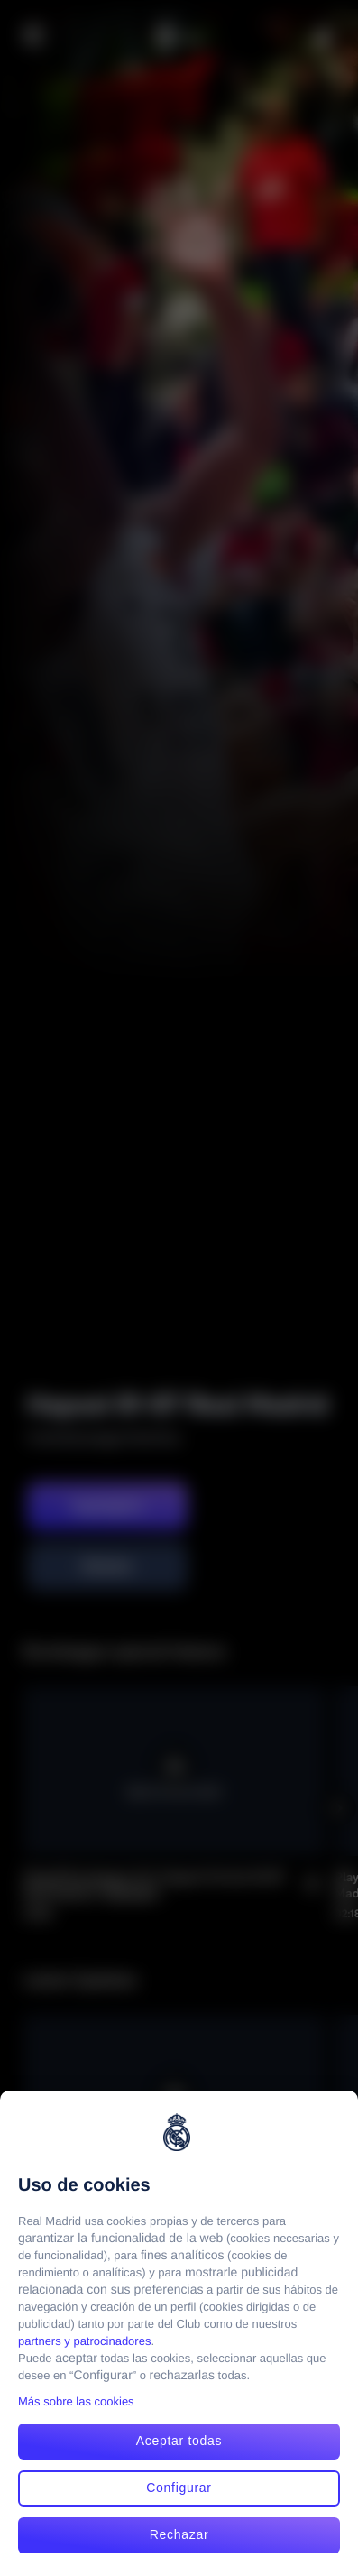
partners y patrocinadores (84, 2341)
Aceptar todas (179, 2440)
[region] (179, 2333)
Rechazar (179, 2534)
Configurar (178, 2487)
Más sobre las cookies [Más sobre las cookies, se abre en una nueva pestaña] (76, 2401)
